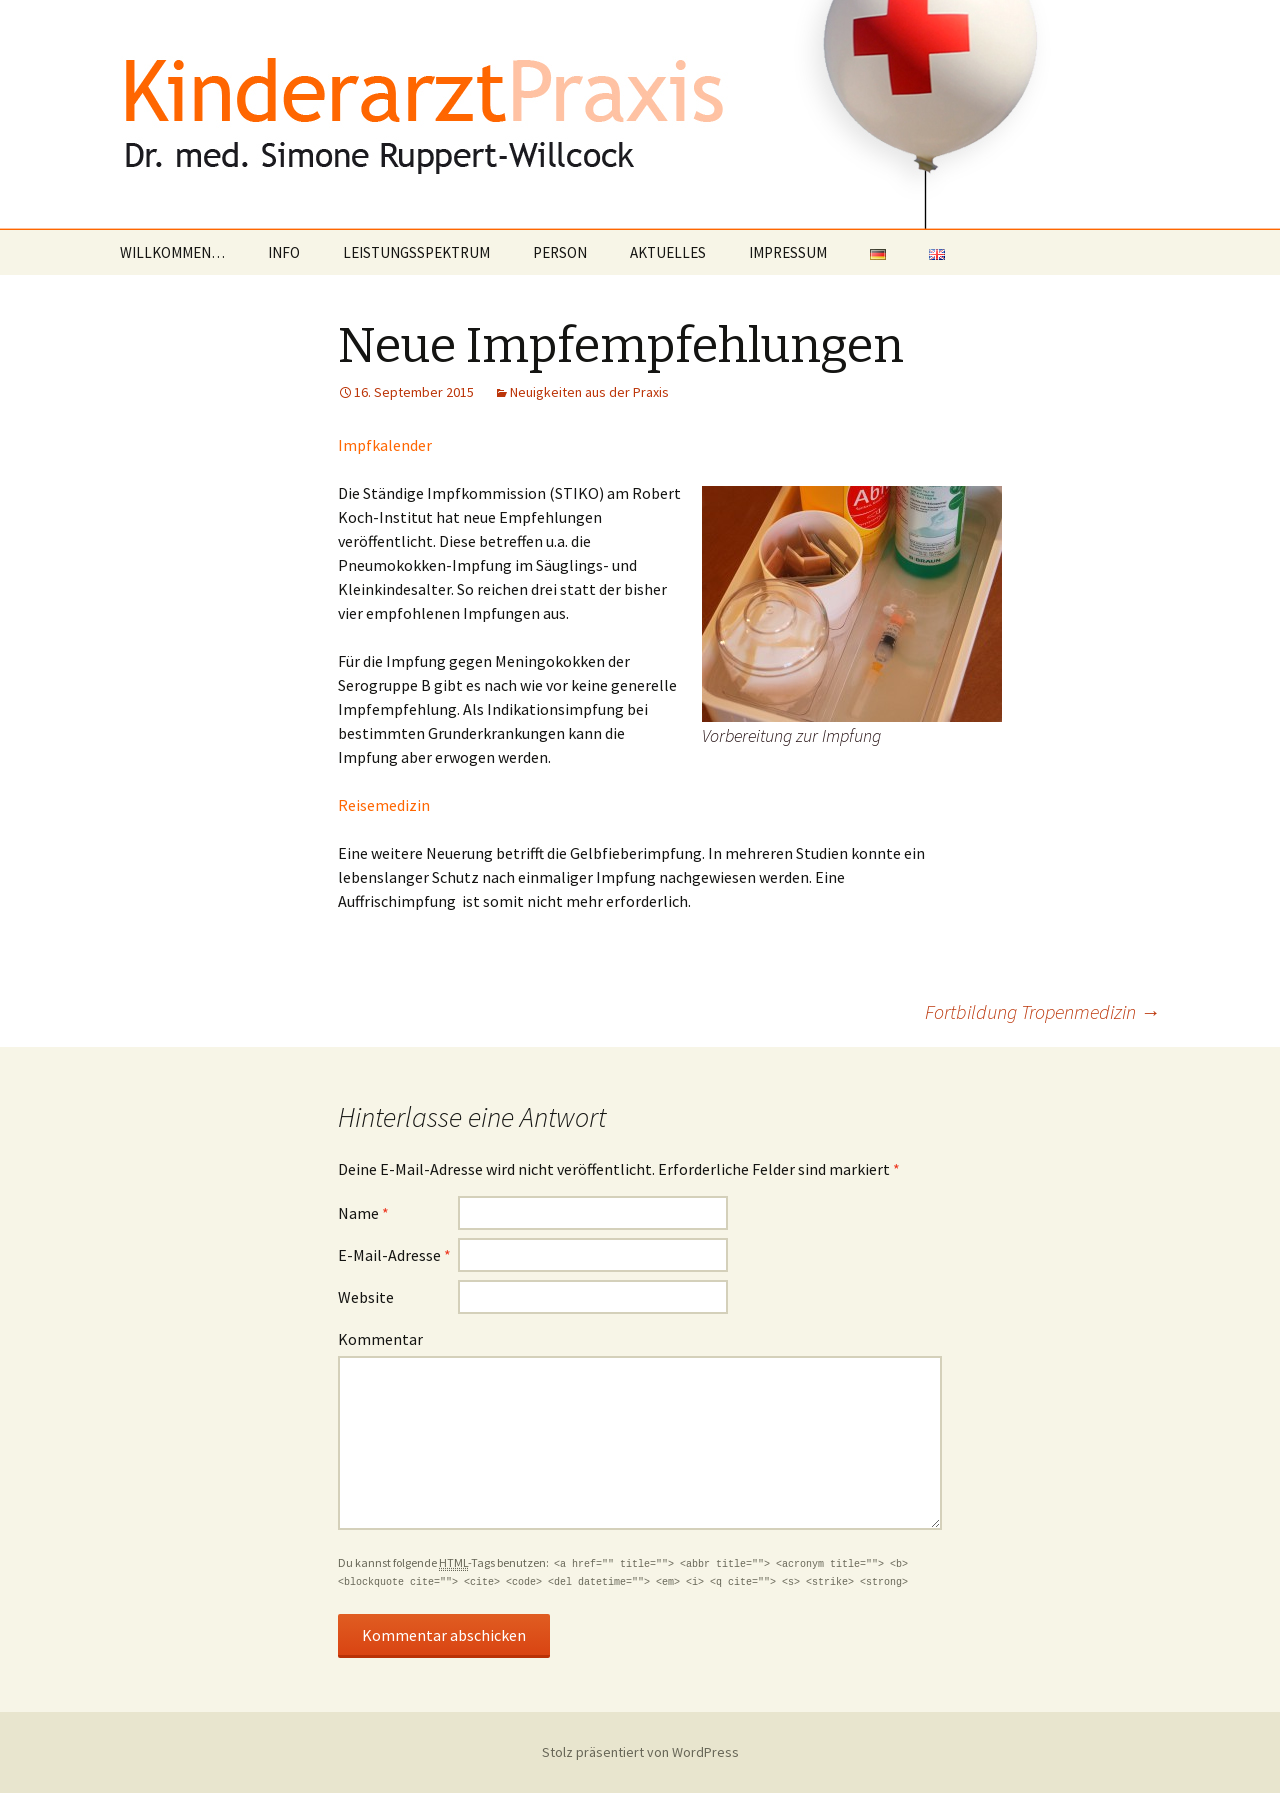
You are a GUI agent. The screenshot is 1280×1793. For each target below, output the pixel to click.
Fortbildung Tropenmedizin (1042, 1011)
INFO (284, 252)
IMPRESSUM (788, 252)
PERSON (560, 252)
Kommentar (380, 1339)
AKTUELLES (668, 252)
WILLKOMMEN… (172, 252)
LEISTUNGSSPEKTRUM (416, 252)
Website (366, 1297)
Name (363, 1213)
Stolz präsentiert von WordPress (640, 1752)
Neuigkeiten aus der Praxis (589, 392)
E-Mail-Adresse (394, 1255)
